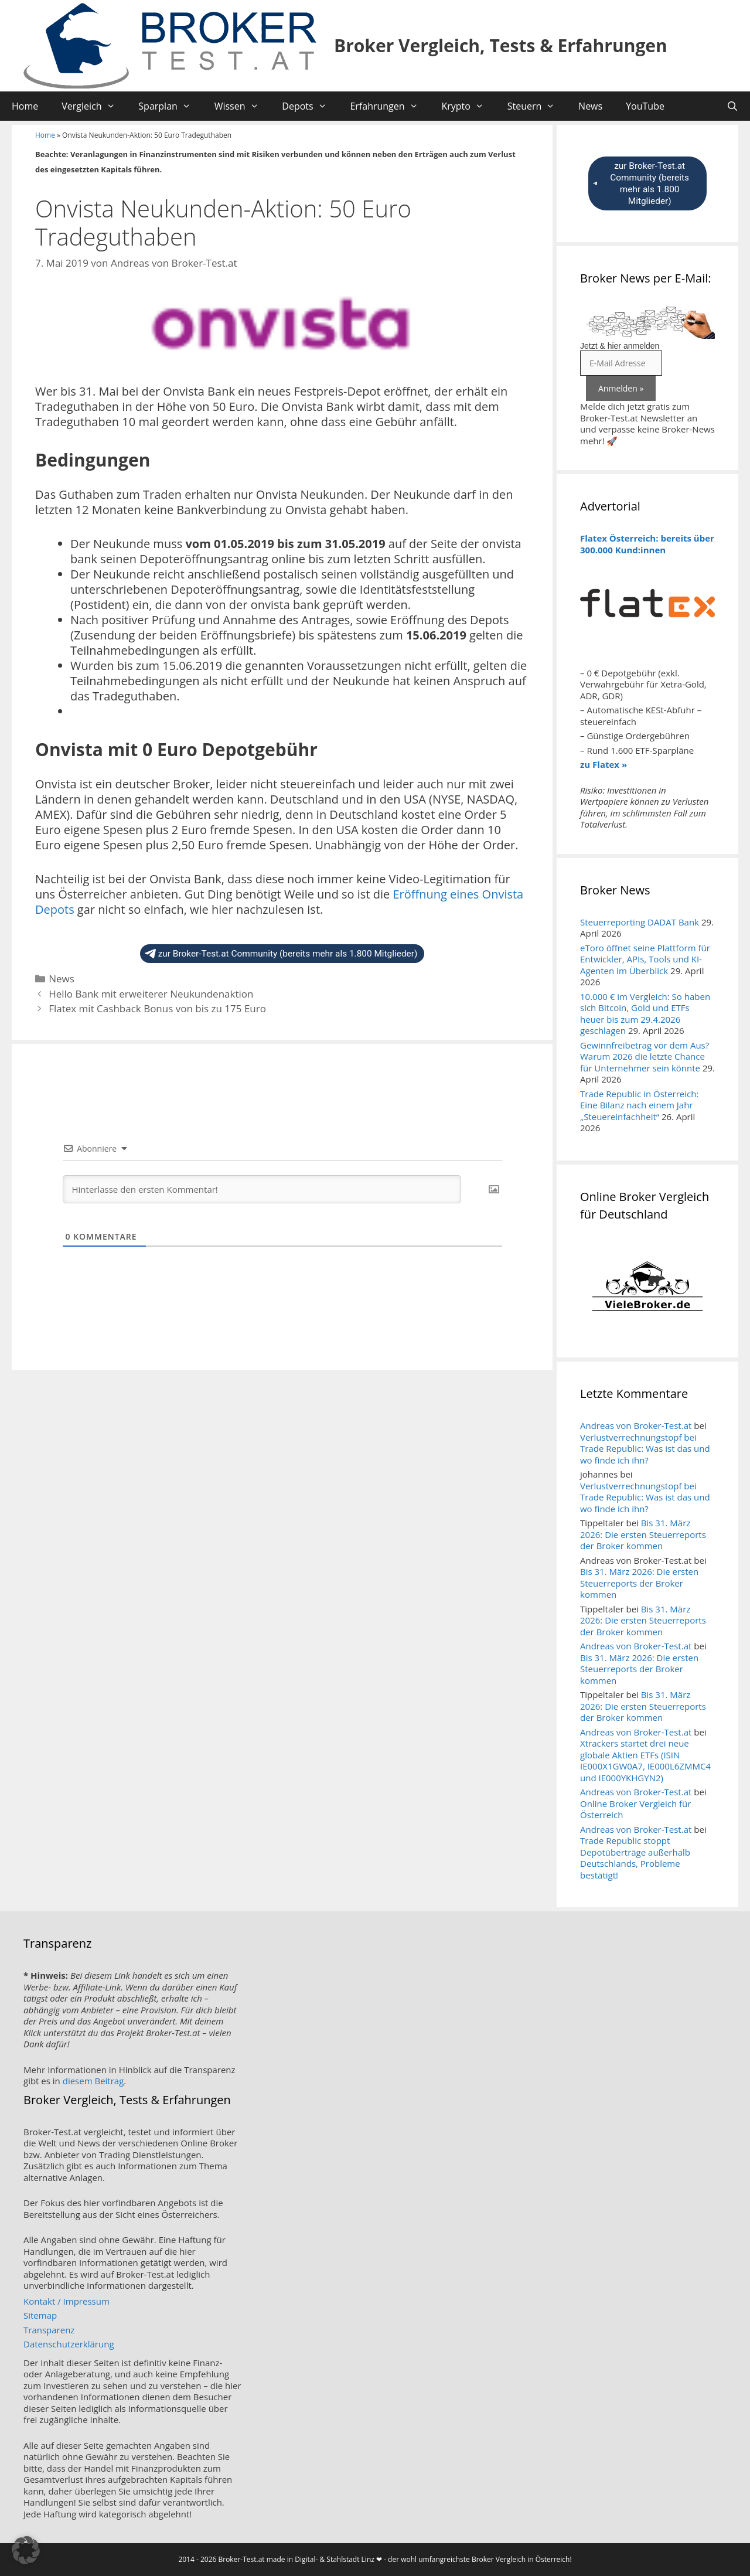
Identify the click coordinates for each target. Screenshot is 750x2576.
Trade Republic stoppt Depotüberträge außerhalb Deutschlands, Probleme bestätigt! (635, 1858)
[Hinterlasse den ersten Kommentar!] (262, 1189)
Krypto (468, 106)
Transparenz (48, 2330)
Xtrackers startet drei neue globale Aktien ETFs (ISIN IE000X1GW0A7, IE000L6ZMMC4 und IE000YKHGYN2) (645, 1760)
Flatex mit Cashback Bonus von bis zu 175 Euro (157, 1008)
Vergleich (94, 106)
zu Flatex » (603, 764)
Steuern (537, 106)
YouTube (645, 106)
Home (25, 106)
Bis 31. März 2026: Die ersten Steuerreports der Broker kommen (643, 1534)
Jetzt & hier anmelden (619, 346)
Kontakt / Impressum (66, 2301)
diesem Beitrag (93, 2081)
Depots (310, 106)
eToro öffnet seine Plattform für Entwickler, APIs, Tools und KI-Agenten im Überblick (645, 959)
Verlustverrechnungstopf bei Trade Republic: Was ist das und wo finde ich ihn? (645, 1448)
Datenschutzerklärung (68, 2344)
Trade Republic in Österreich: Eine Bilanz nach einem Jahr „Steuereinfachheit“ (639, 1105)
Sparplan (170, 106)
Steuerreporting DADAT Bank (639, 922)
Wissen (242, 106)
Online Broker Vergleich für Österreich (635, 1809)
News (590, 106)
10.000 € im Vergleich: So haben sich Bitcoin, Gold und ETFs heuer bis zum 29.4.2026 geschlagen (645, 1014)
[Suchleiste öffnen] (732, 106)
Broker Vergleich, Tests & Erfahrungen (500, 45)
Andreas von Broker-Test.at (635, 1425)
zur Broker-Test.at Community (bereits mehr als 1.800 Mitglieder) (281, 953)
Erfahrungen (389, 106)
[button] (26, 2550)
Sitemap (40, 2315)
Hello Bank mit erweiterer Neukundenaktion (151, 994)
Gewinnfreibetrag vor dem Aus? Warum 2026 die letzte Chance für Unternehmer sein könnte (644, 1056)
